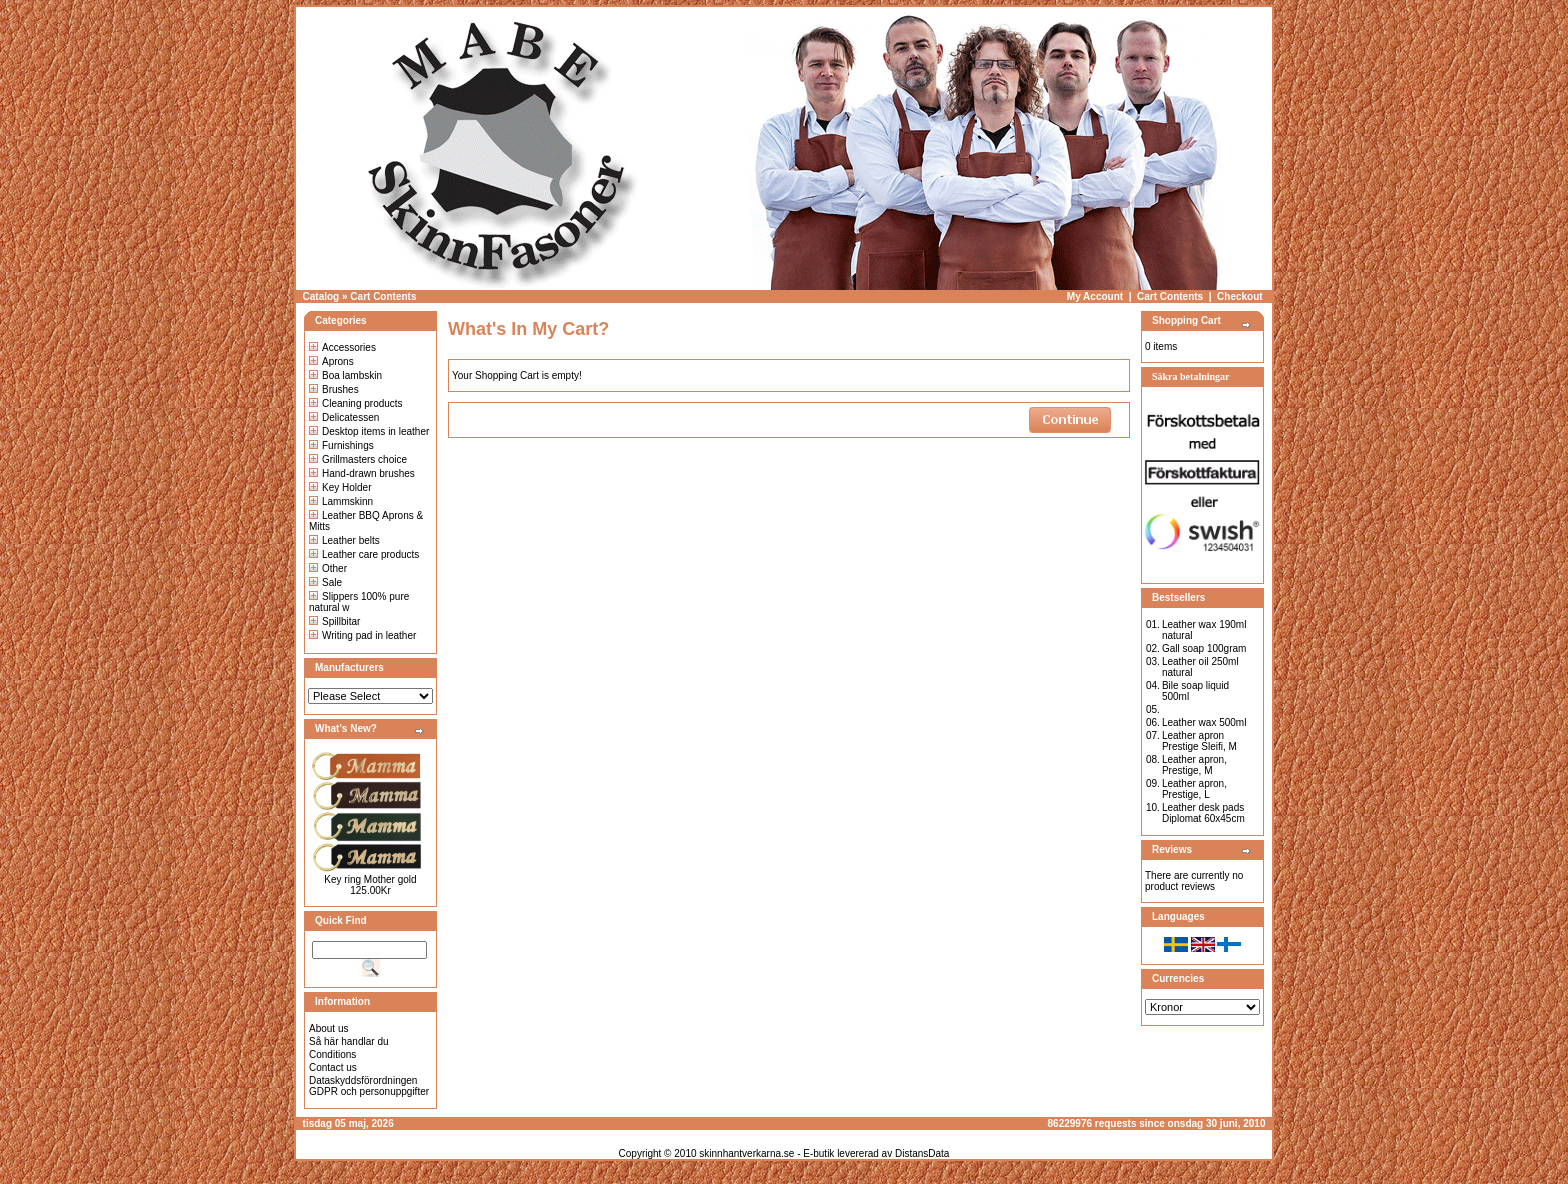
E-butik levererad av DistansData (876, 1153)
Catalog (321, 296)
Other (328, 568)
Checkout (1240, 296)
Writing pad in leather (362, 635)
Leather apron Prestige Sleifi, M (1199, 741)
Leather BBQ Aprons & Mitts (366, 521)
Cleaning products (356, 403)
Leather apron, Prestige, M (1194, 765)
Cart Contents (383, 296)
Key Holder (340, 487)
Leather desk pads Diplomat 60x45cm (1203, 813)
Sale (325, 582)
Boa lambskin (345, 375)
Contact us (333, 1067)
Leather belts (344, 540)
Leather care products (364, 554)
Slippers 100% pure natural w (359, 602)
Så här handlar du (349, 1041)
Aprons (331, 361)
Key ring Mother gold (370, 879)
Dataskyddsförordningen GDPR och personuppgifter (369, 1086)
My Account (1095, 296)
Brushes (334, 389)
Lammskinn (341, 501)
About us (328, 1028)
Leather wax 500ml (1204, 722)
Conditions (332, 1054)
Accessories (342, 347)
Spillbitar (334, 621)
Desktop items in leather (369, 431)
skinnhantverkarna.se (746, 1153)
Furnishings (341, 445)
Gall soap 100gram (1204, 648)
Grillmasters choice (358, 459)
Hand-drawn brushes (362, 473)
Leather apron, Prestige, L (1194, 789)
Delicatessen (344, 417)
